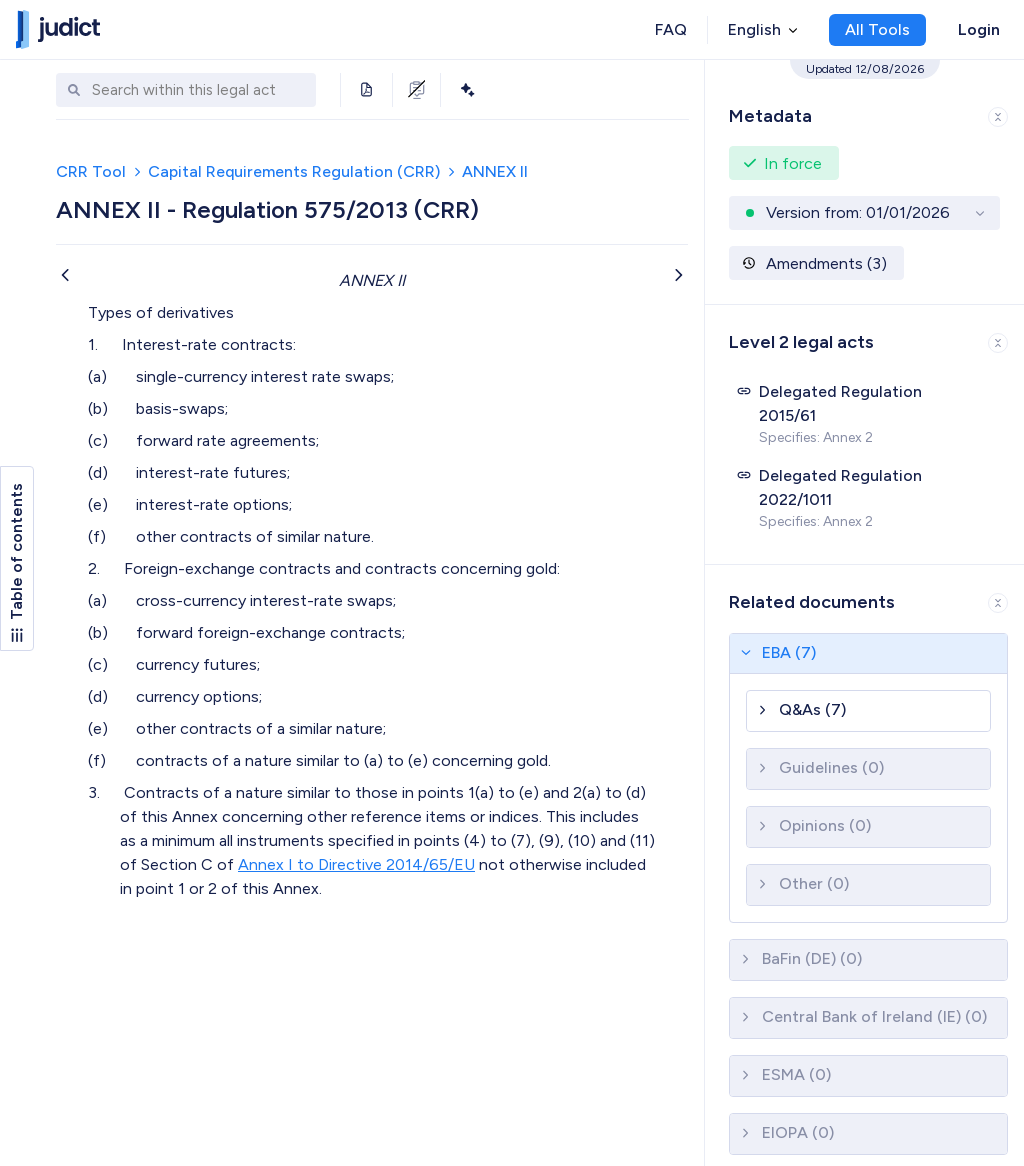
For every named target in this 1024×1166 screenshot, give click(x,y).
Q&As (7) (812, 709)
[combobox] (199, 90)
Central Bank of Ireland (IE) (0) (874, 1016)
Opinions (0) (825, 825)
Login (979, 29)
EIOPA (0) (798, 1132)
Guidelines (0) (831, 767)
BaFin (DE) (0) (812, 958)
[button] (864, 112)
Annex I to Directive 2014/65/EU (356, 864)
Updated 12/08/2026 (865, 69)
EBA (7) (789, 652)
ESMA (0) (796, 1074)
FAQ (671, 29)
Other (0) (814, 883)
